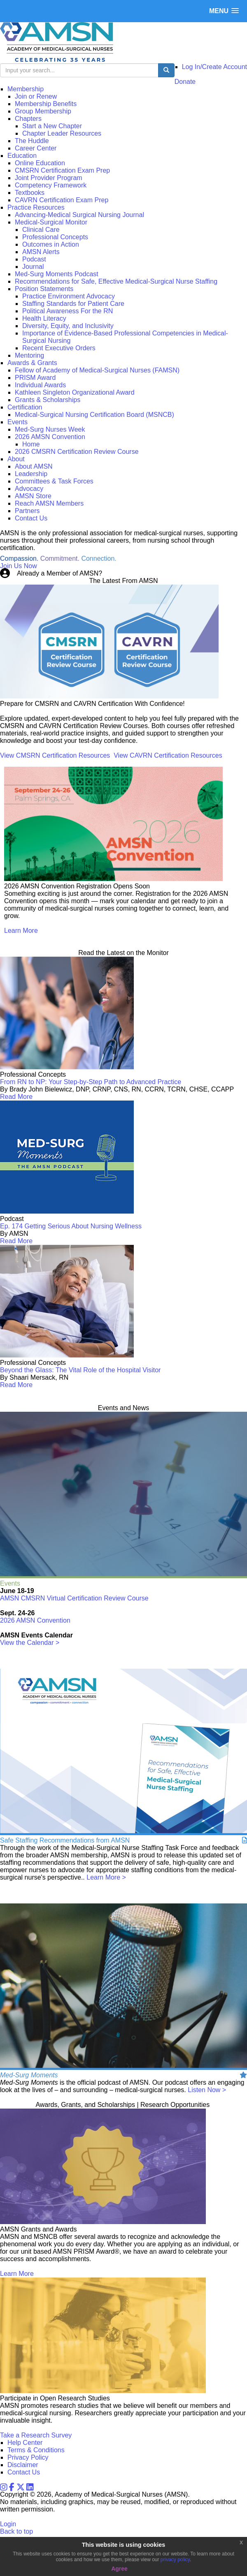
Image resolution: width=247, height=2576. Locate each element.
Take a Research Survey (36, 2435)
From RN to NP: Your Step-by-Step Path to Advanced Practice (90, 1081)
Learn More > (106, 1877)
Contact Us (23, 2472)
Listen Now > (207, 2089)
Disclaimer (22, 2464)
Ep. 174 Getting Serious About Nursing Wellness (71, 1226)
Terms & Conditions (36, 2450)
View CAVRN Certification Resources (168, 755)
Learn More (21, 930)
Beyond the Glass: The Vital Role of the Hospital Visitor (80, 1370)
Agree (119, 2568)
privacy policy (175, 2559)
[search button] (166, 70)
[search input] (79, 70)
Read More (16, 1096)
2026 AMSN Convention (35, 1620)
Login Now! (120, 573)
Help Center (24, 2442)
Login (8, 2524)
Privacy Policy (28, 2457)
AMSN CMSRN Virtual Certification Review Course (74, 1598)
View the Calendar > (29, 1642)
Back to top (16, 2531)
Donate (185, 81)
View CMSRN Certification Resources (55, 755)
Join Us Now (18, 565)
